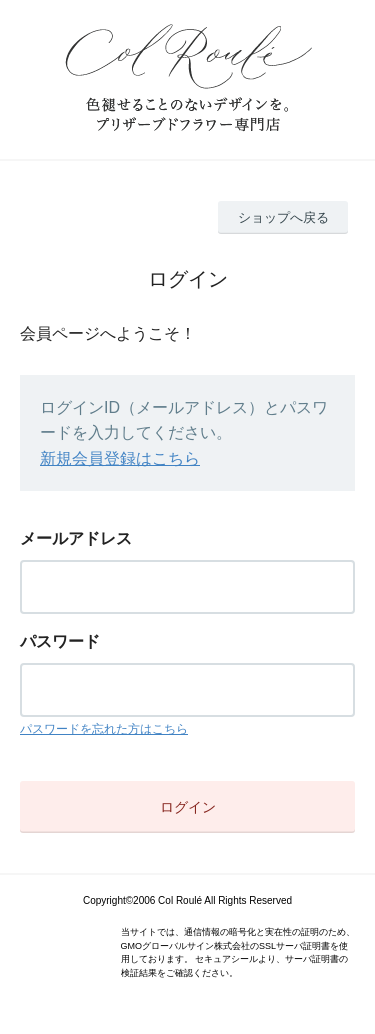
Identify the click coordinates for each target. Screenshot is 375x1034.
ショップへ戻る (283, 217)
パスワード (60, 641)
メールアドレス (76, 538)
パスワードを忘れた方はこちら (104, 729)
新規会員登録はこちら (120, 458)
